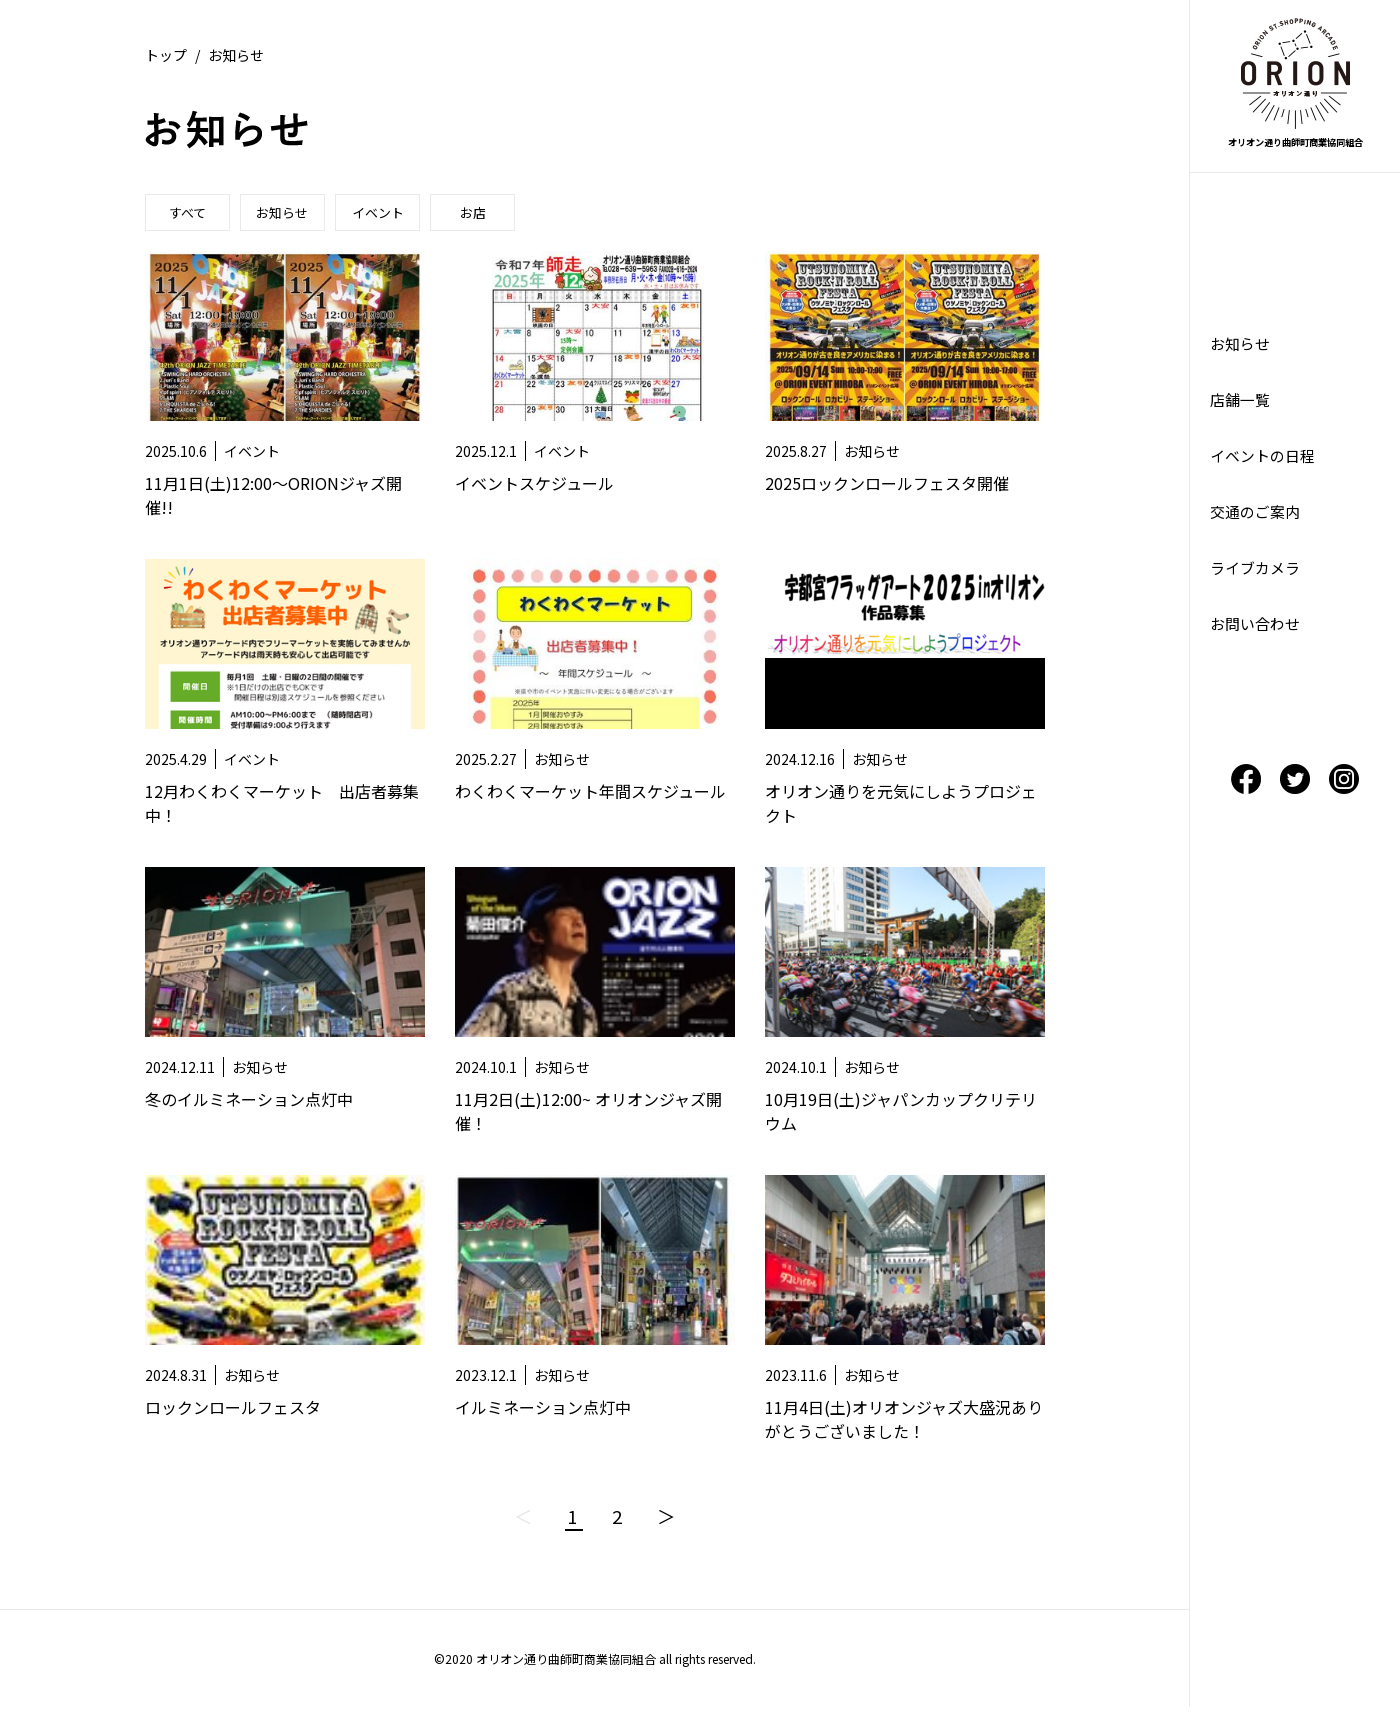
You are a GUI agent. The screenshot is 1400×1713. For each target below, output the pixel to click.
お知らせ (293, 214)
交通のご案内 (1258, 524)
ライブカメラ (1258, 583)
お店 (497, 214)
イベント (395, 214)
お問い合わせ (1258, 642)
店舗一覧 (1242, 406)
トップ (166, 55)
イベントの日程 (1266, 465)
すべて (191, 214)
